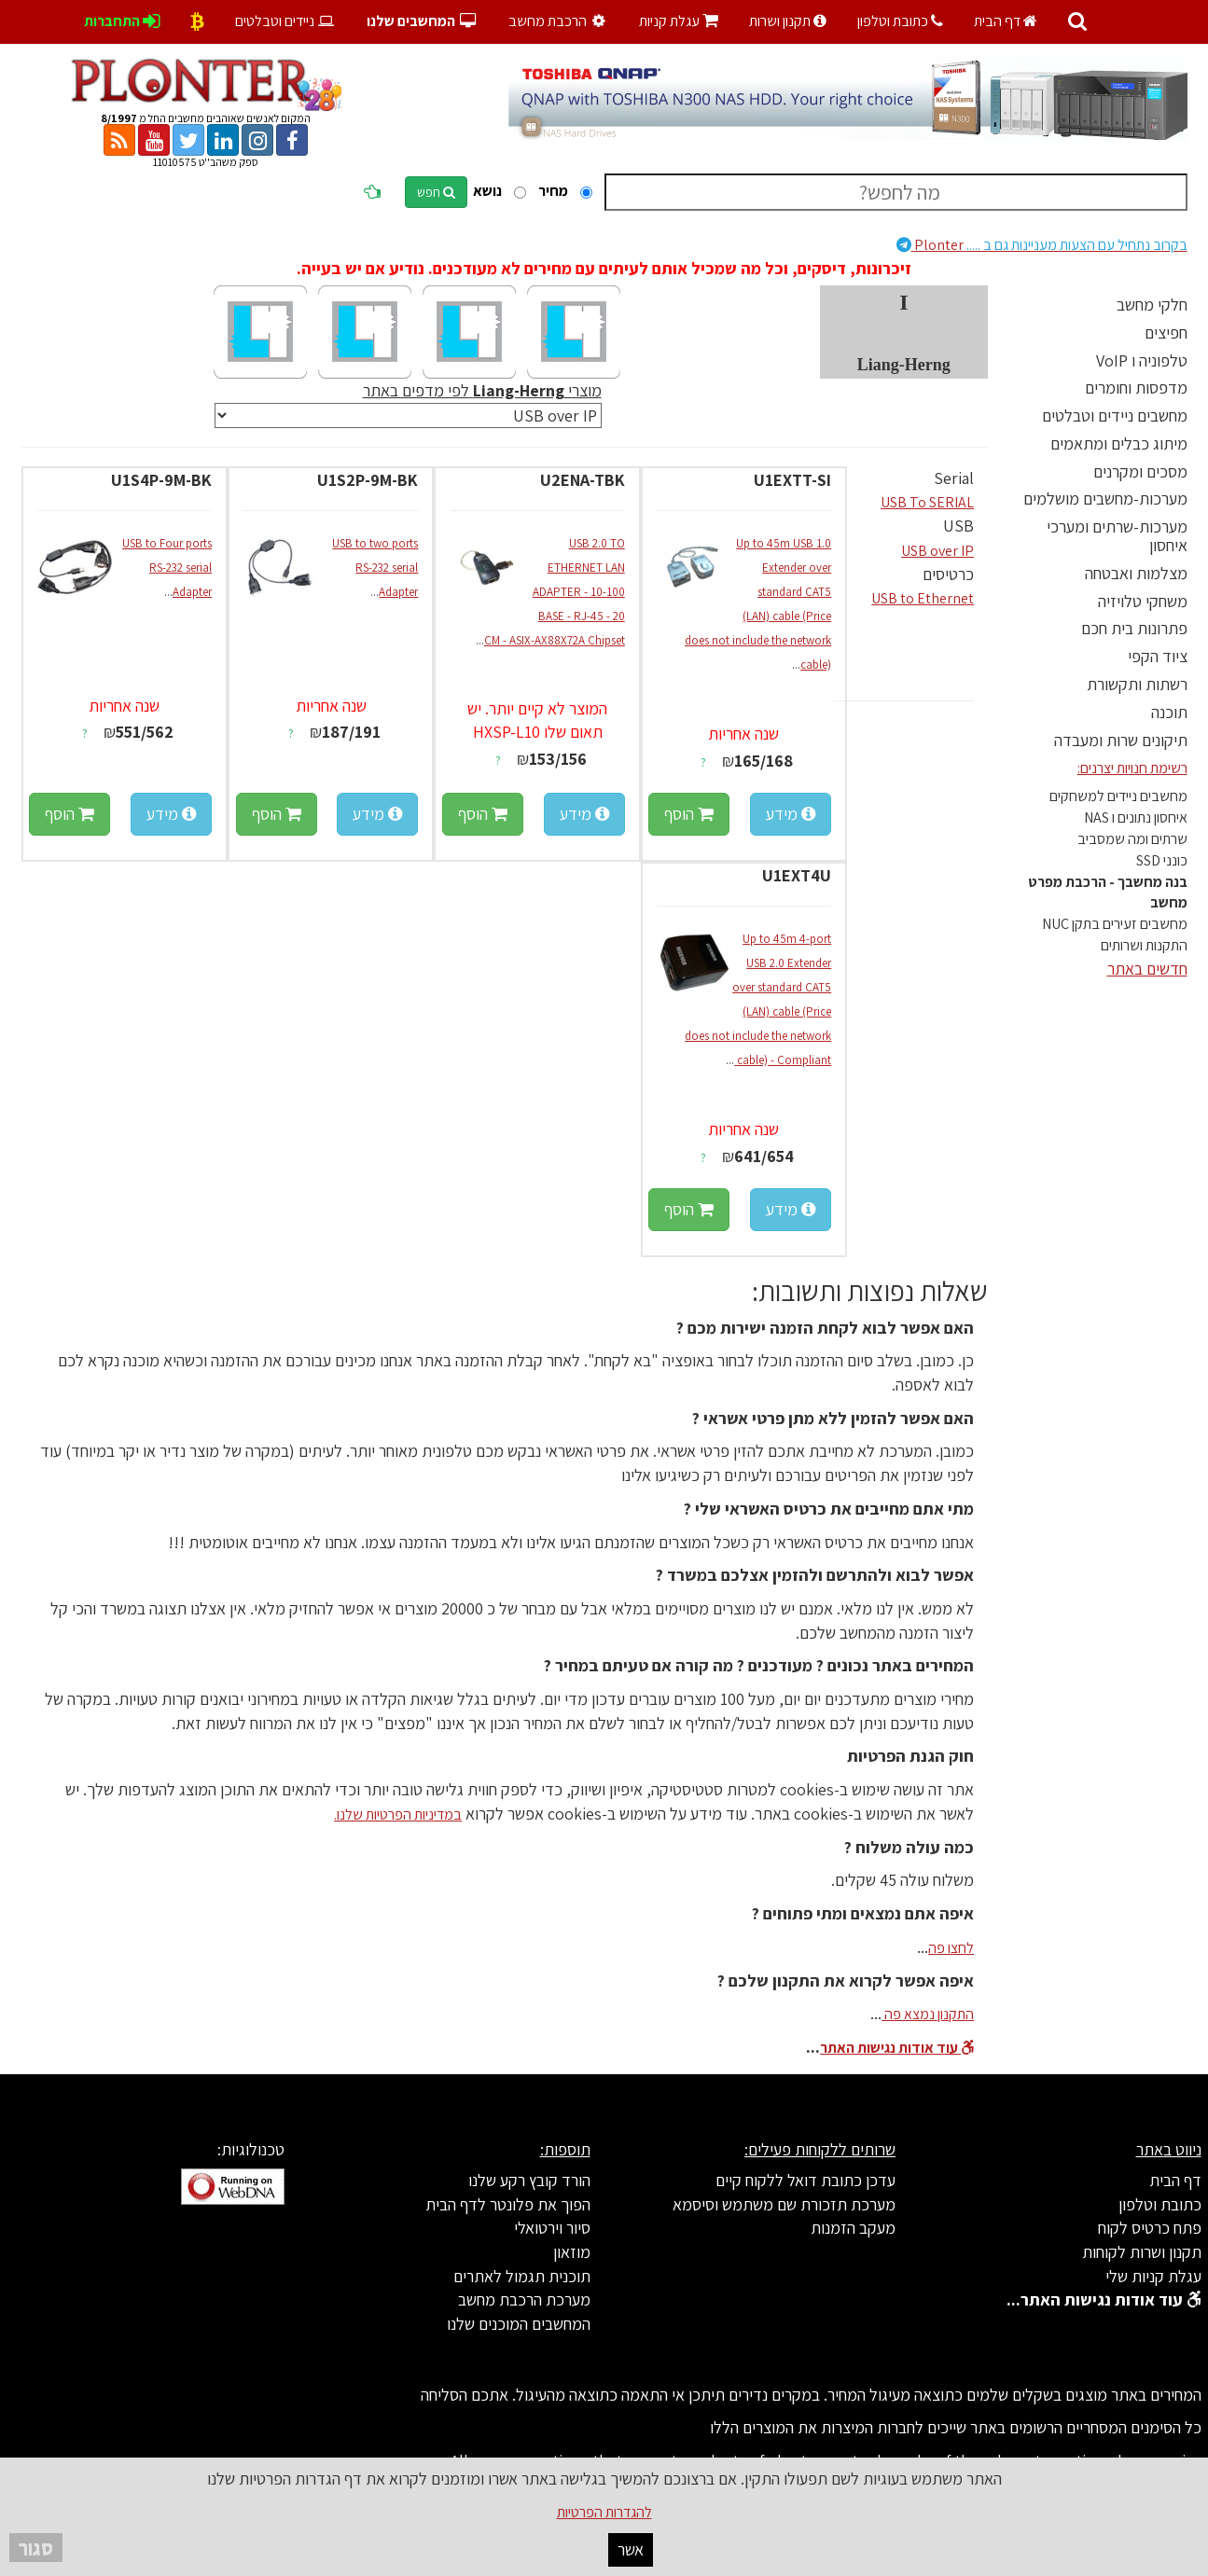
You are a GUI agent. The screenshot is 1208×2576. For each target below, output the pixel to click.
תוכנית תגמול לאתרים (521, 2276)
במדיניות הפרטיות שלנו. (398, 1814)
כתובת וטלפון (900, 21)
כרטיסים (948, 574)
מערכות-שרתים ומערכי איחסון (1117, 536)
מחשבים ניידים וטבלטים (1114, 415)
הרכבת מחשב (559, 21)
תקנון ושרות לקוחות (1141, 2252)
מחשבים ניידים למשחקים (1118, 796)
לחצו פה (951, 1948)
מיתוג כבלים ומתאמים (1118, 443)
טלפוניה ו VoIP (1141, 360)
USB (958, 525)
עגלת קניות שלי (1153, 2276)
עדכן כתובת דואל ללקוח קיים (805, 2180)
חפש (436, 192)
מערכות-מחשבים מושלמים (1105, 498)
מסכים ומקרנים (1140, 471)
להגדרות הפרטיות (604, 2512)
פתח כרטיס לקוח (1149, 2227)
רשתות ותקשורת (1137, 684)
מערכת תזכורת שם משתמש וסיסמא (784, 2204)
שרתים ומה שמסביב (1132, 839)
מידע (790, 813)
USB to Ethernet (922, 598)
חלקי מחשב (1152, 304)
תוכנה (1169, 712)
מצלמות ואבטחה (1136, 573)
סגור (36, 2547)
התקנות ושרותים (1144, 945)
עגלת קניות (678, 21)
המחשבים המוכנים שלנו (518, 2323)
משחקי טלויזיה (1142, 601)
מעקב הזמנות (853, 2227)
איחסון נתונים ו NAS (1135, 817)
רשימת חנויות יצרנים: (1132, 768)
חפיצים (1166, 332)
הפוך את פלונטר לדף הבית (507, 2204)
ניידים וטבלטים (286, 21)
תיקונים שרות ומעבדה (1120, 740)
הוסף (689, 813)
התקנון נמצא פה (928, 2014)
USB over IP (937, 551)
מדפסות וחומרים (1136, 387)
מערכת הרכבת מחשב (524, 2299)
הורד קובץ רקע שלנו (529, 2180)
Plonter (1041, 245)
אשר (631, 2549)
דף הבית (1005, 21)
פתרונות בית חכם (1134, 628)
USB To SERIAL (927, 502)
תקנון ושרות (787, 21)
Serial (954, 478)
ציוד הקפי (1157, 656)
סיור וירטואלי (552, 2227)
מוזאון (571, 2252)
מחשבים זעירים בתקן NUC (1114, 924)
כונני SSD (1161, 860)
